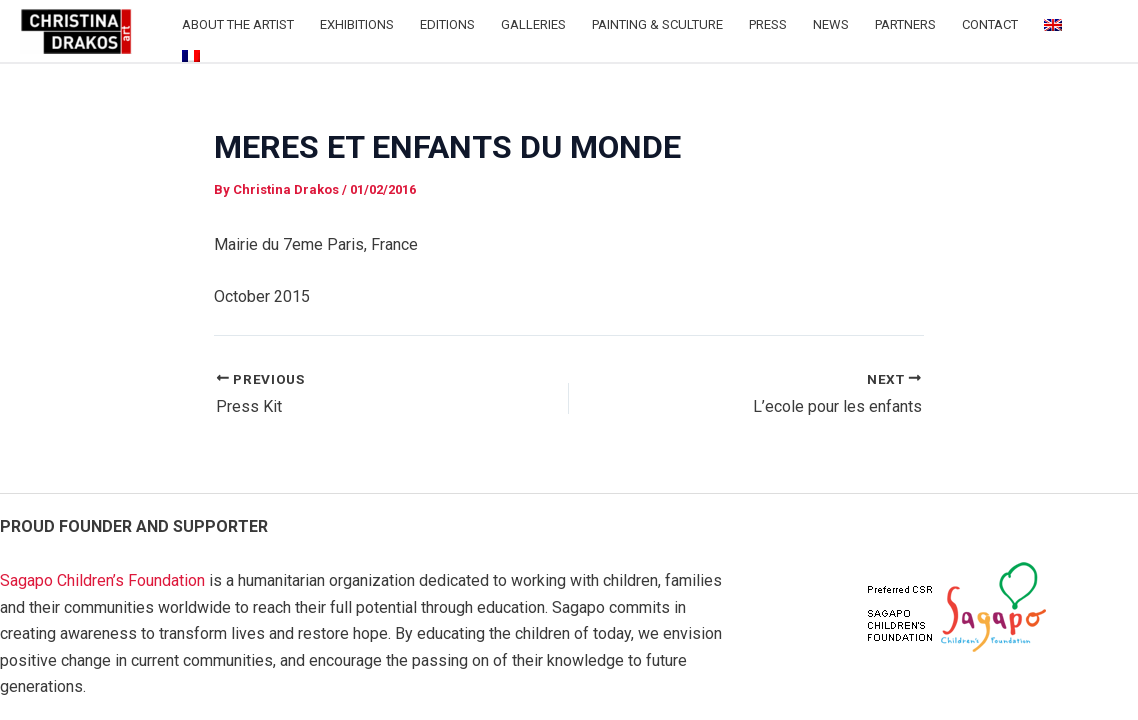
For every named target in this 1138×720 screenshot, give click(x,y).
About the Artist (238, 24)
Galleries (533, 24)
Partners (905, 24)
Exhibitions (357, 24)
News (831, 24)
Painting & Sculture (657, 24)
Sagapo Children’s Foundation (102, 580)
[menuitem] (1053, 25)
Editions (447, 24)
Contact (990, 24)
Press (768, 24)
